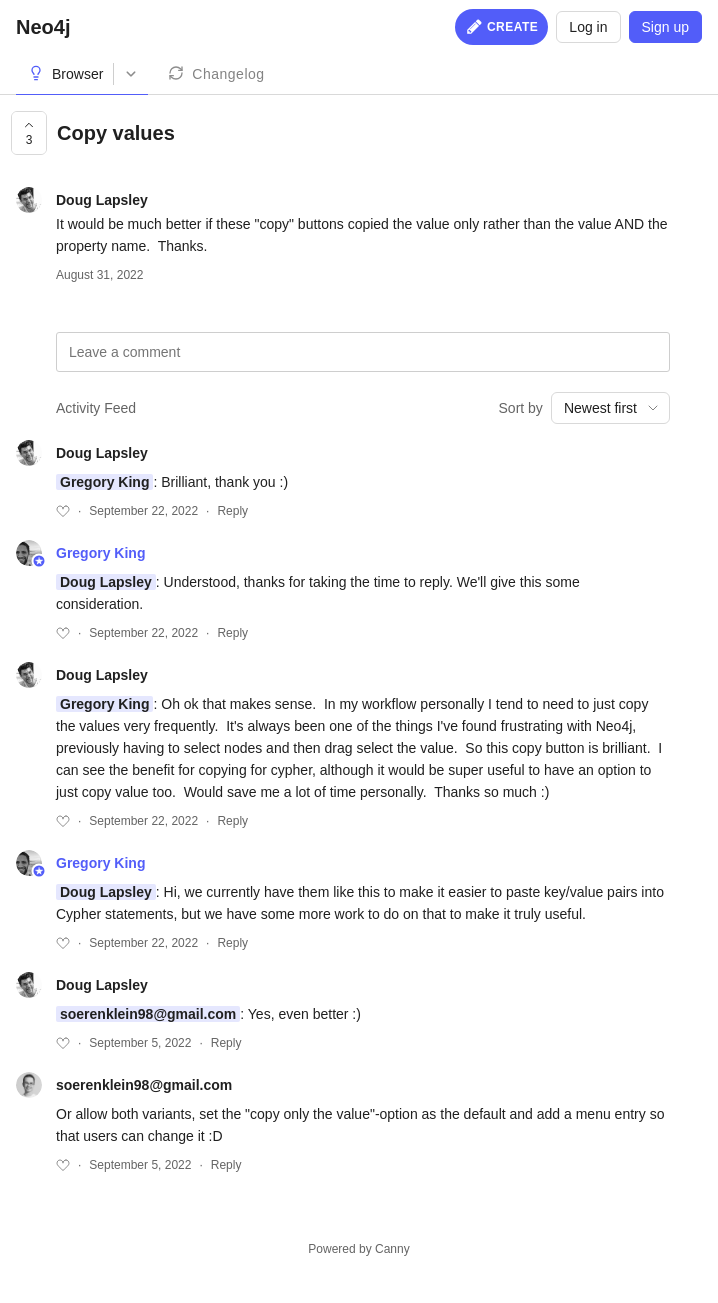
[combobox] (610, 408)
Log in (588, 27)
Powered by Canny (358, 1249)
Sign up (665, 27)
